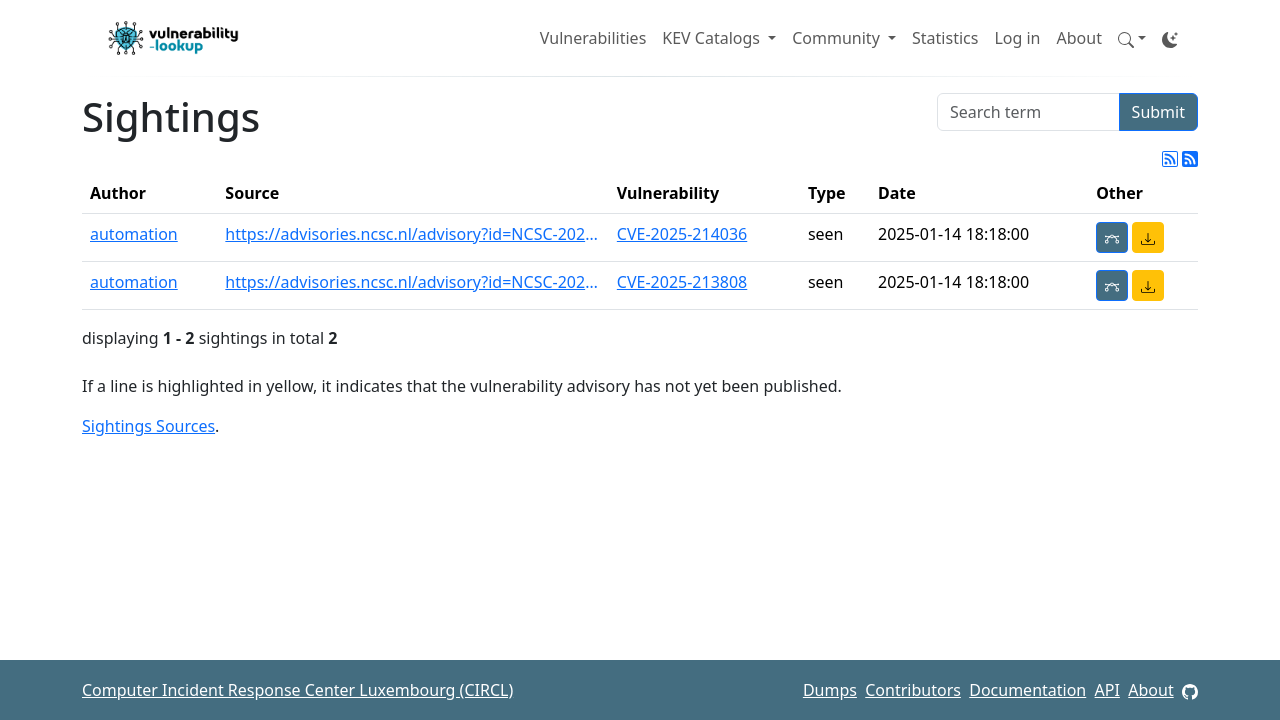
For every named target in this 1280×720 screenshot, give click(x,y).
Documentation (1027, 690)
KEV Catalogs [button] (713, 38)
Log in (1017, 38)
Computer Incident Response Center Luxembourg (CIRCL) (297, 690)
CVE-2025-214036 (682, 234)
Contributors (913, 690)
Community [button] (838, 38)
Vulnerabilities (593, 38)
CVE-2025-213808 (682, 282)
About (1079, 38)
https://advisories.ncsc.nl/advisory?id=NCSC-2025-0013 (412, 234)
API (1107, 690)
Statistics (945, 38)
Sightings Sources (148, 426)
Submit (1158, 112)
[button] (1132, 38)
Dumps (830, 690)
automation (134, 234)
